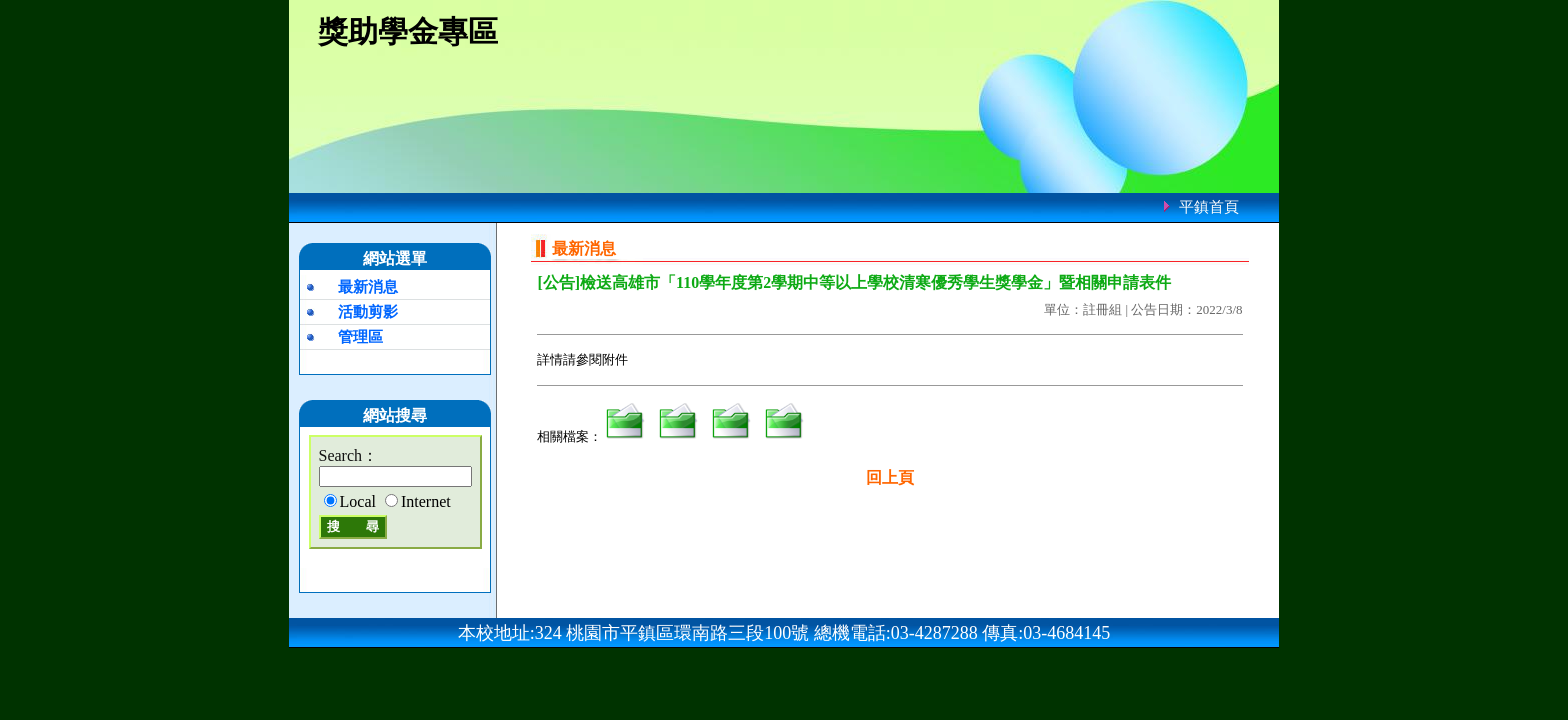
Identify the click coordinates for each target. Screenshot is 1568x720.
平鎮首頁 (1209, 207)
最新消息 (368, 287)
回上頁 (890, 477)
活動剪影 (368, 312)
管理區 (360, 337)
